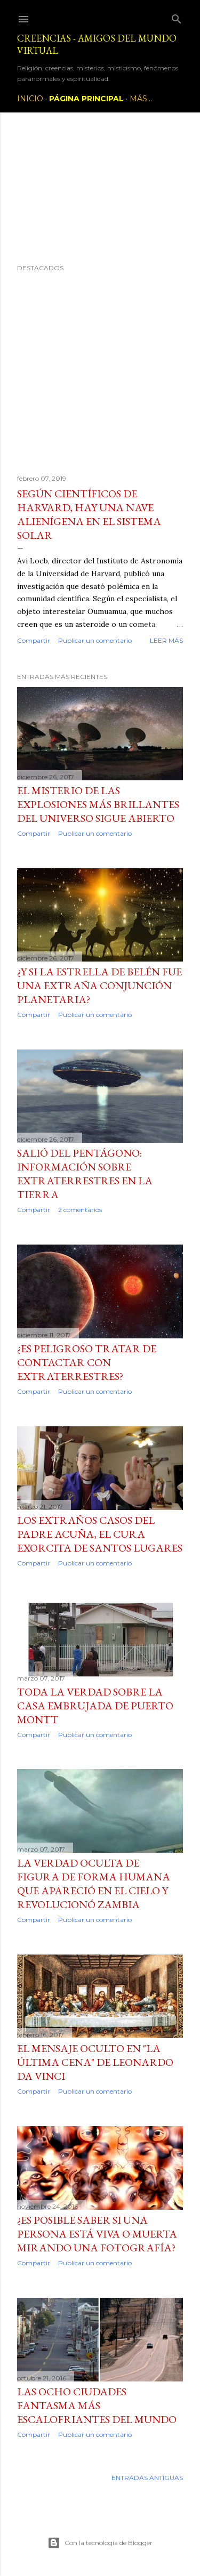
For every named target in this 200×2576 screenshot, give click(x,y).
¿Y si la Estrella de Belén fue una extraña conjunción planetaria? (99, 985)
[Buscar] (176, 16)
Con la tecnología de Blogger (100, 2543)
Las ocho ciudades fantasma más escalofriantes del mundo (97, 2405)
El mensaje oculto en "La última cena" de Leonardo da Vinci (95, 2062)
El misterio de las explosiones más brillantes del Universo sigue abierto (98, 804)
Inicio (30, 98)
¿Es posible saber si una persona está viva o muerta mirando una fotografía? (97, 2234)
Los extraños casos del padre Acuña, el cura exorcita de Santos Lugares (99, 1534)
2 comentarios (80, 1210)
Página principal (86, 98)
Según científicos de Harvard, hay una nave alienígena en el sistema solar (89, 514)
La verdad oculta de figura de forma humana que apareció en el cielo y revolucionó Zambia (93, 1883)
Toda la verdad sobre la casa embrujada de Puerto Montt (95, 1705)
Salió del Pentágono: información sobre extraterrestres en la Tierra (85, 1173)
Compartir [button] (33, 640)
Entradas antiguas (147, 2478)
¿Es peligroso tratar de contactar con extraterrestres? (86, 1362)
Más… (141, 98)
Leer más (166, 640)
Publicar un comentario (95, 640)
